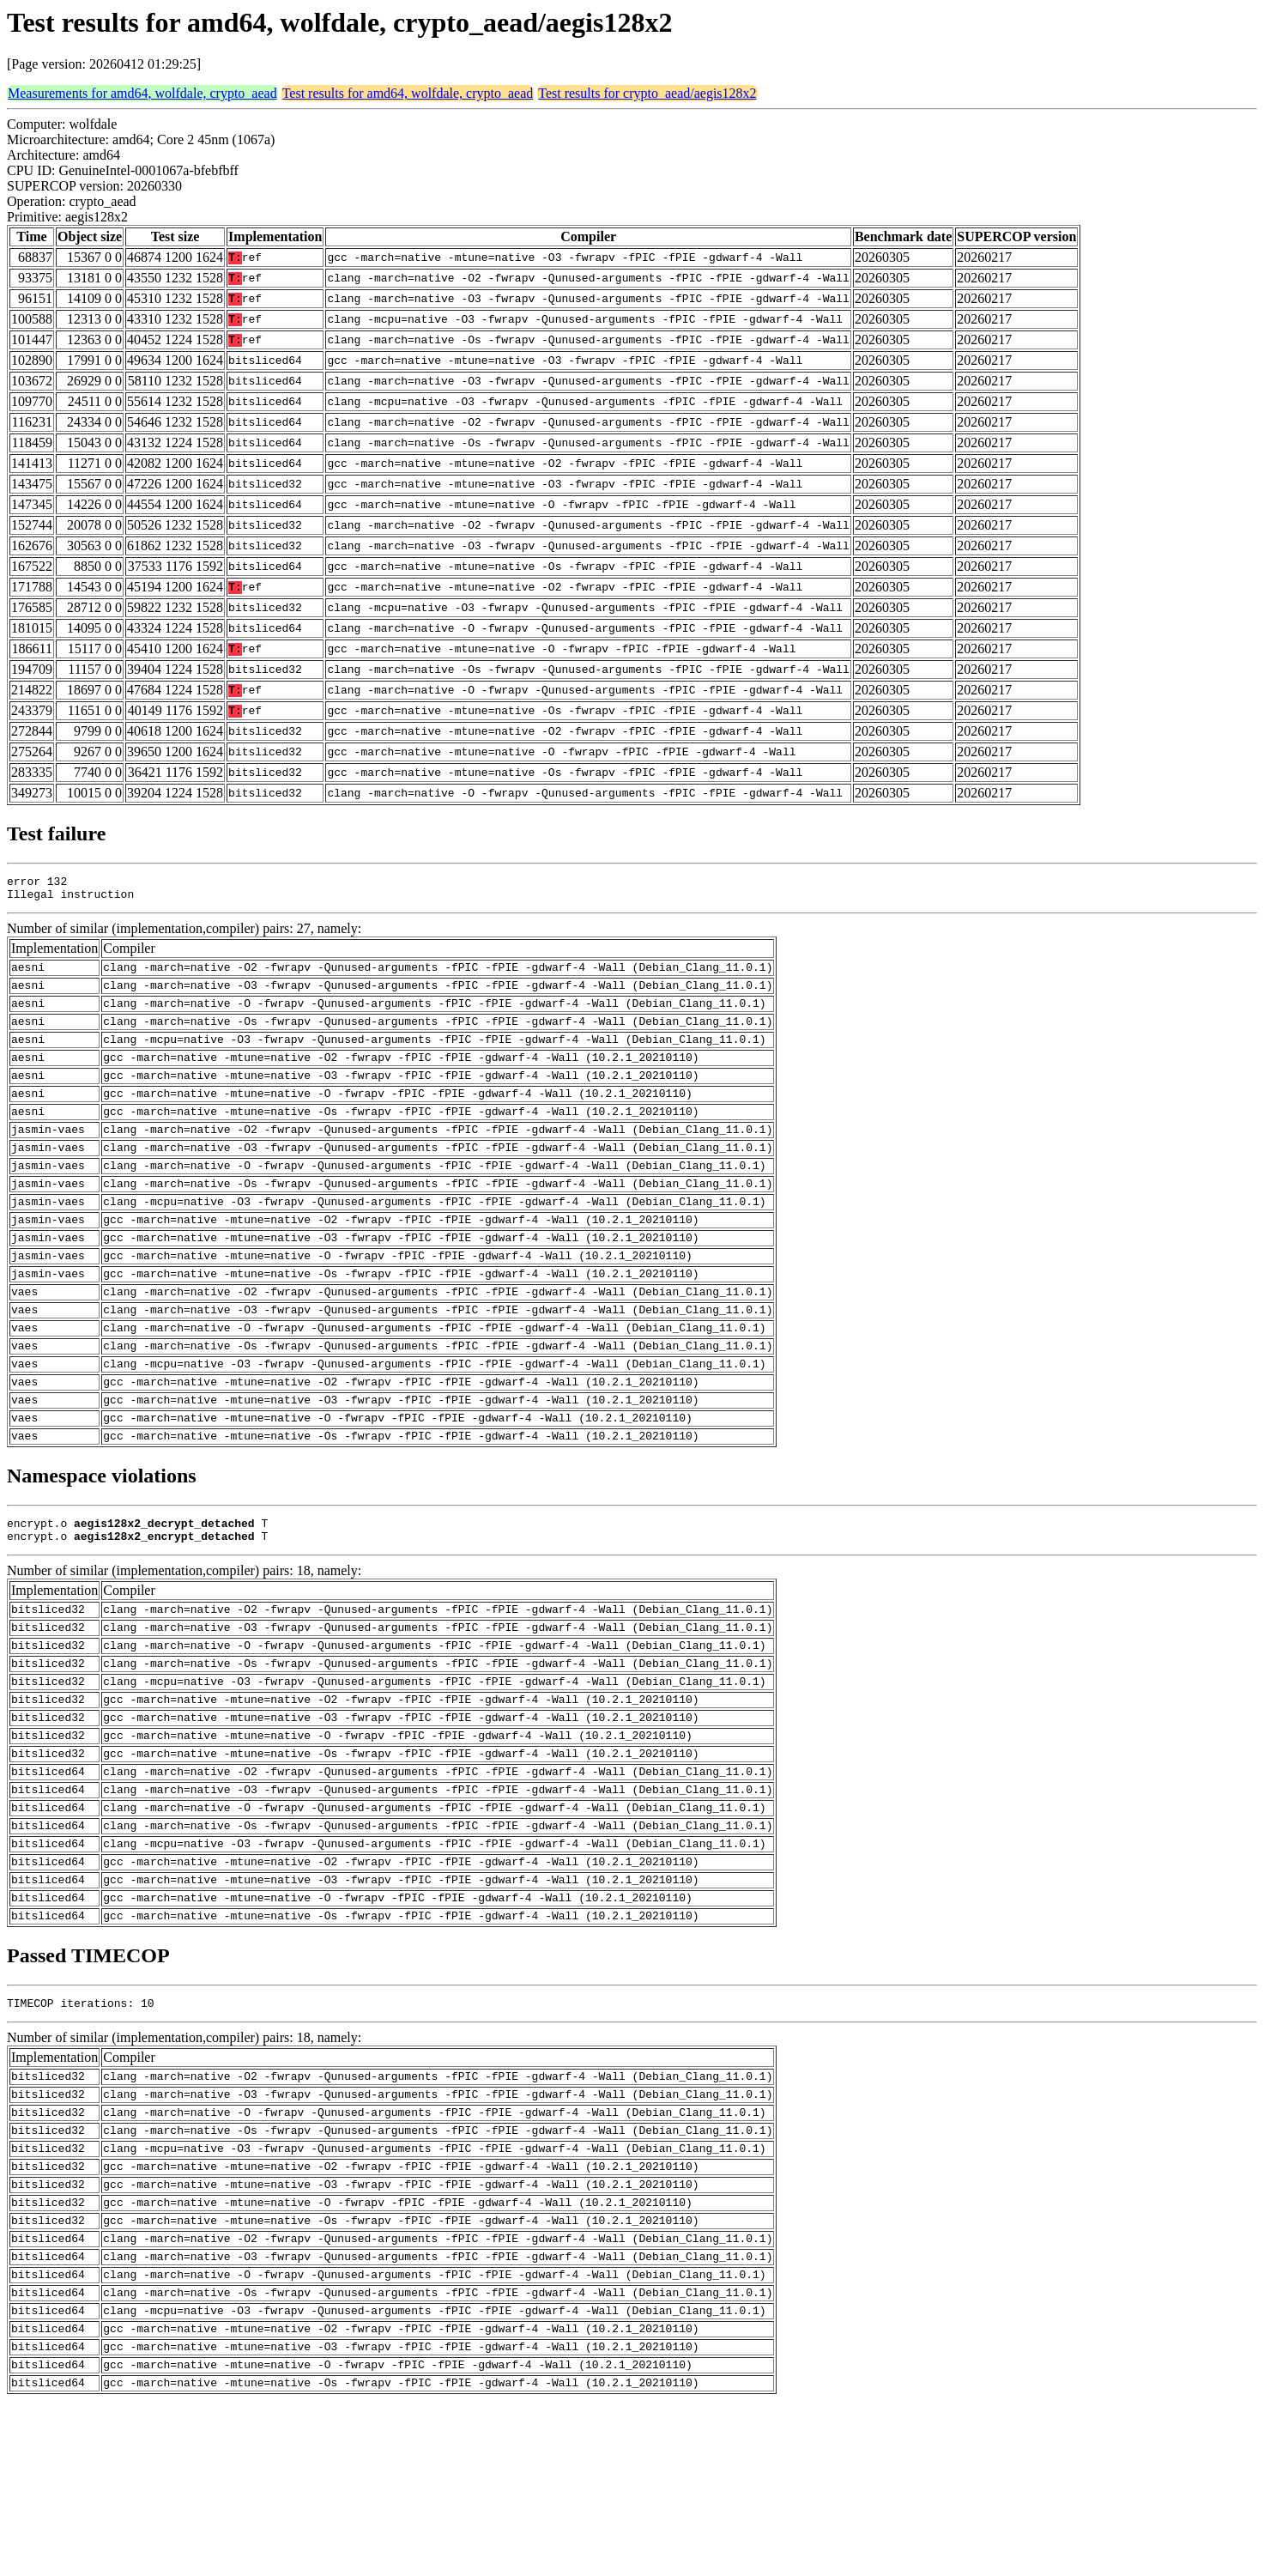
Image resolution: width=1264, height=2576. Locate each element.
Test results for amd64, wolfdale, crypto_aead (408, 93)
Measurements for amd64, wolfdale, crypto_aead (142, 93)
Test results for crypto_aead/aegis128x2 (647, 93)
